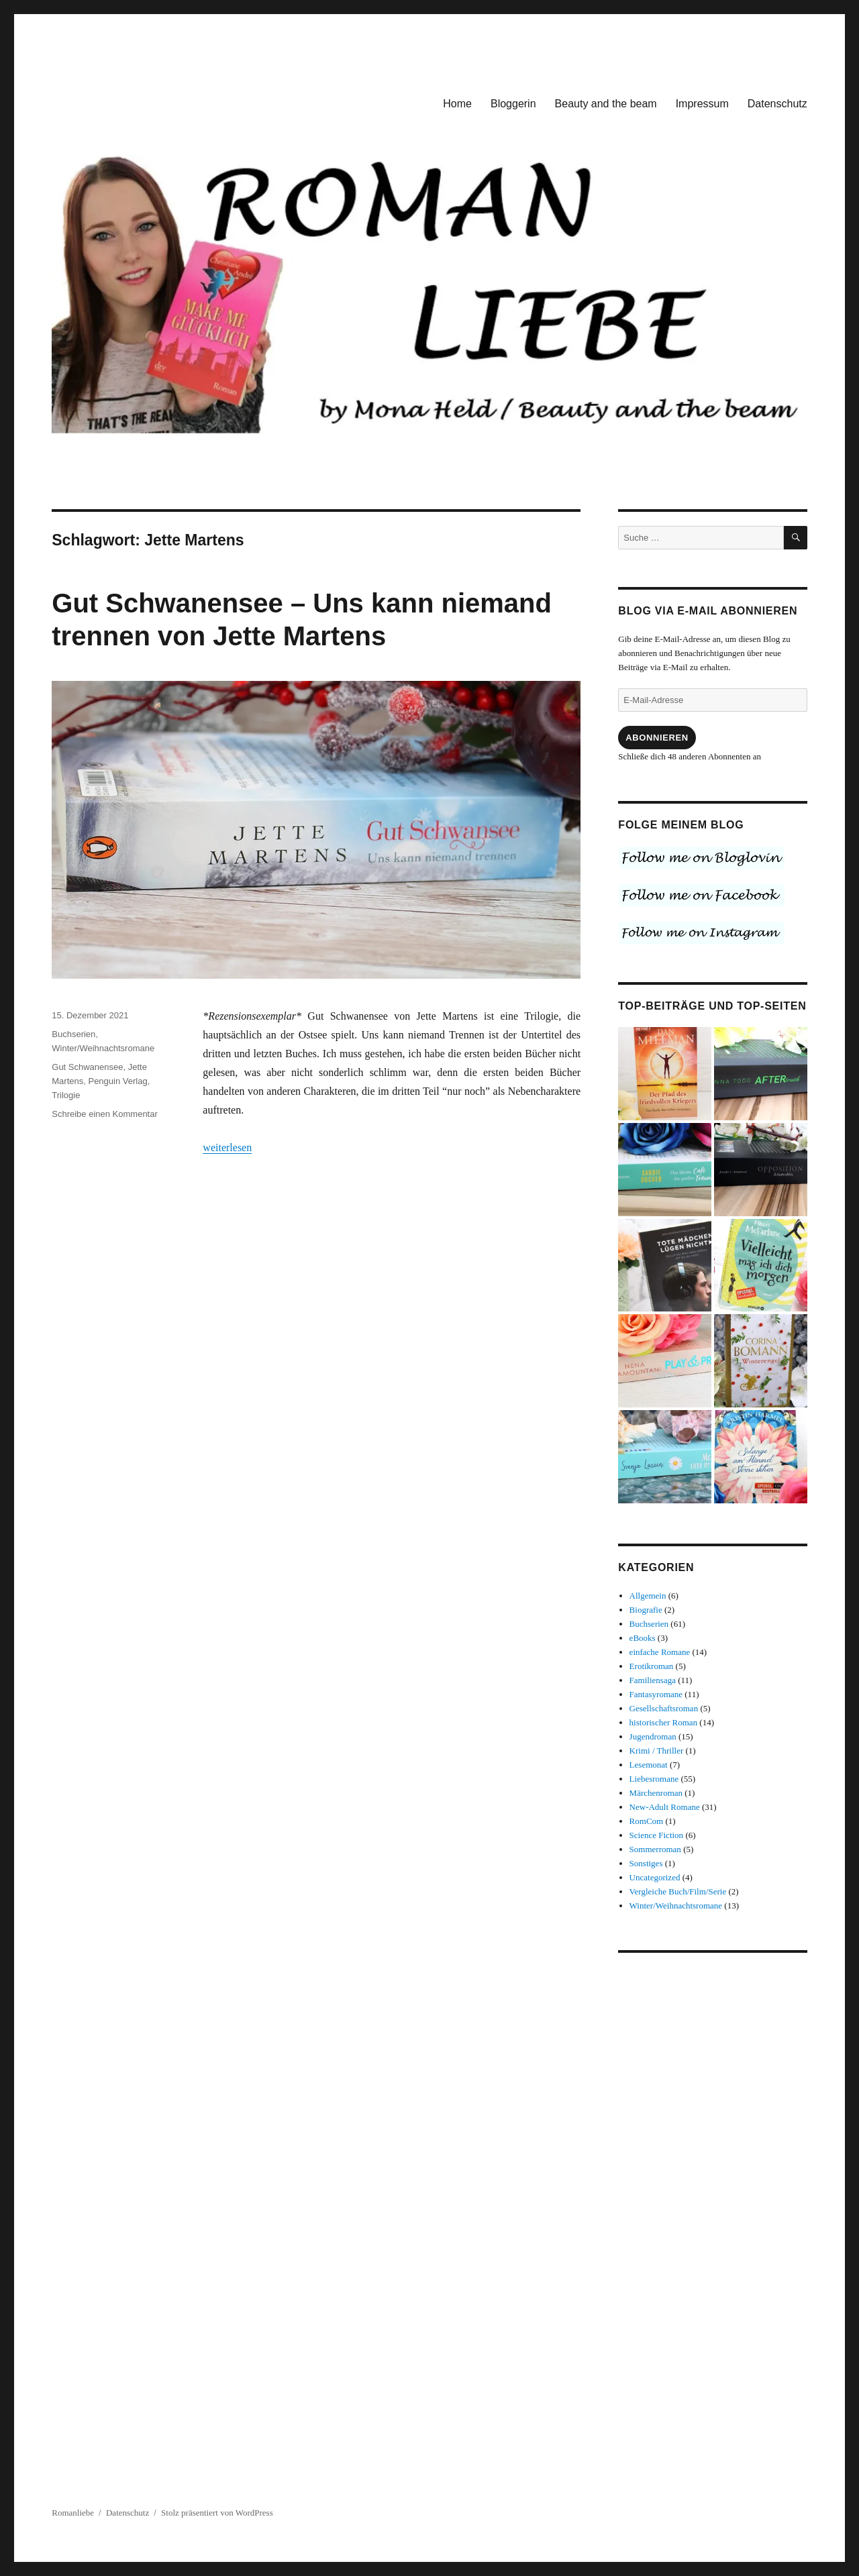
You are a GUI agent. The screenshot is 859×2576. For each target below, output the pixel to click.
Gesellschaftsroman (664, 1708)
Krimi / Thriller (656, 1751)
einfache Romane (660, 1652)
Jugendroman (652, 1736)
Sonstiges (646, 1863)
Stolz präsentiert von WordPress (217, 2513)
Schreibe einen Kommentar (105, 1114)
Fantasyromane (656, 1694)
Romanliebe (73, 2513)
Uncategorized (654, 1877)
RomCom (646, 1821)
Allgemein (647, 1596)
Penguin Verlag (117, 1081)
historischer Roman (663, 1722)
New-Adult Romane (664, 1807)
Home (457, 103)
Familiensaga (652, 1680)
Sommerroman (655, 1849)
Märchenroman (656, 1793)
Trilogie (66, 1095)
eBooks (642, 1638)
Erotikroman (651, 1666)
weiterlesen (227, 1147)
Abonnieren (657, 738)
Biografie (645, 1610)
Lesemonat (648, 1765)
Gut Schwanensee (87, 1067)
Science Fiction (656, 1835)
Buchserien (73, 1034)
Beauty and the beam (606, 103)
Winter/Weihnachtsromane (103, 1048)
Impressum (702, 103)
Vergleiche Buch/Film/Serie (678, 1891)
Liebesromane (654, 1779)
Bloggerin (513, 103)
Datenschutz (777, 103)
